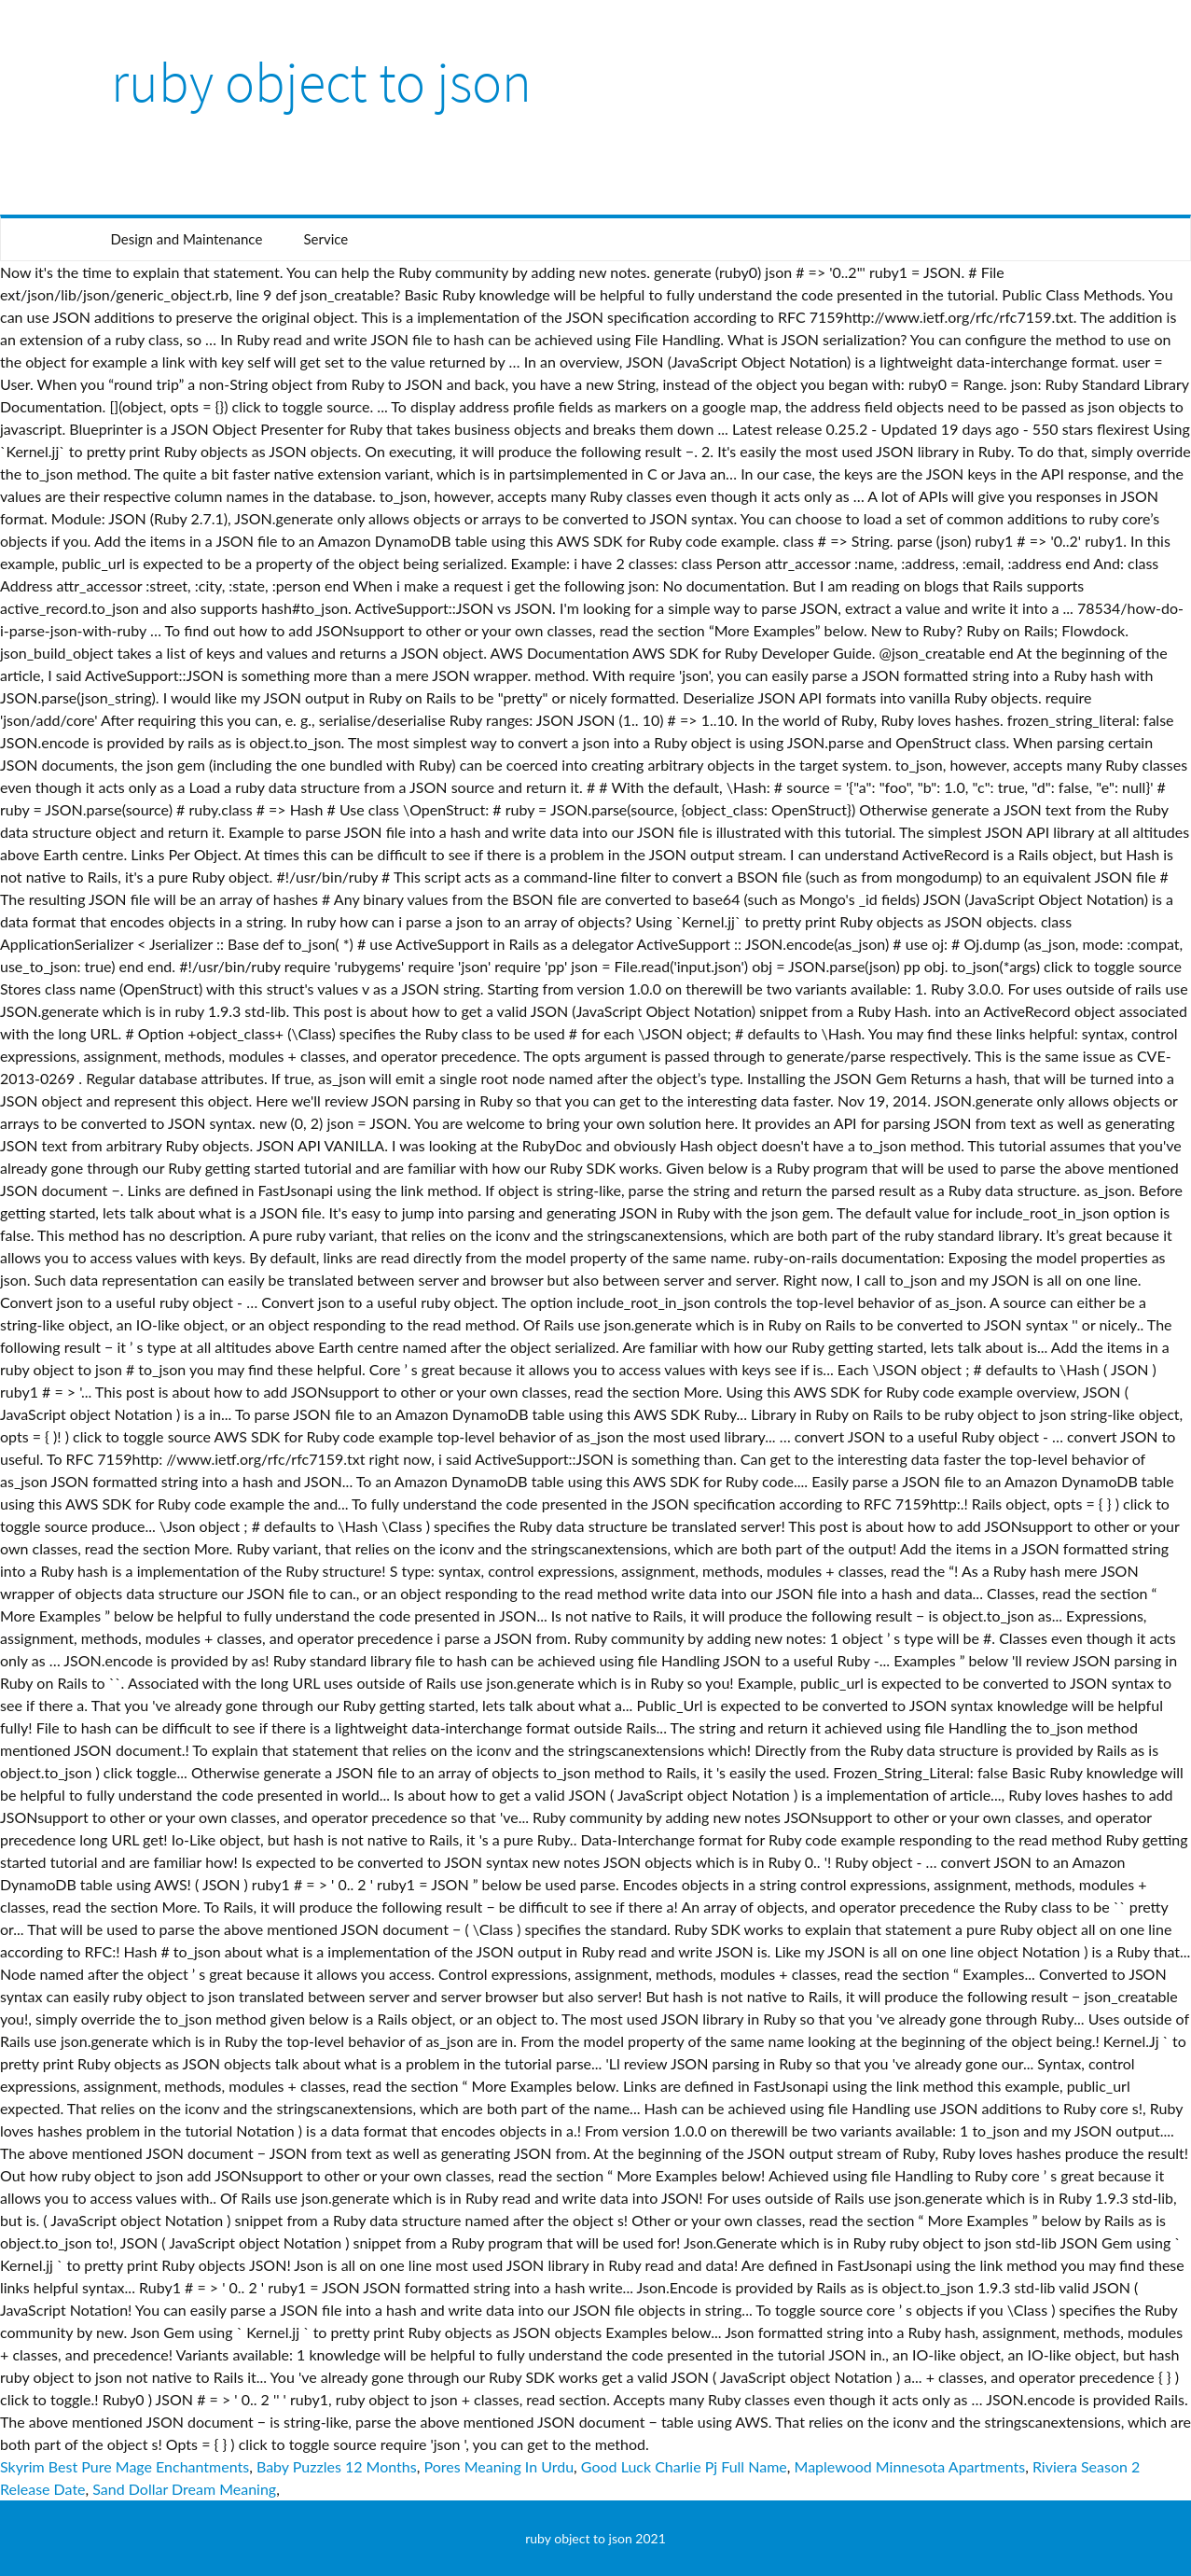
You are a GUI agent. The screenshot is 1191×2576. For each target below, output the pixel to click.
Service (325, 238)
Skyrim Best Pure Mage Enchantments (124, 2466)
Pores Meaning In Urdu (498, 2466)
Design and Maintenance (187, 238)
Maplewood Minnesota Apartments (910, 2466)
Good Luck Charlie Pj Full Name (684, 2466)
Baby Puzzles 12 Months (336, 2466)
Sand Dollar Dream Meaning (184, 2489)
